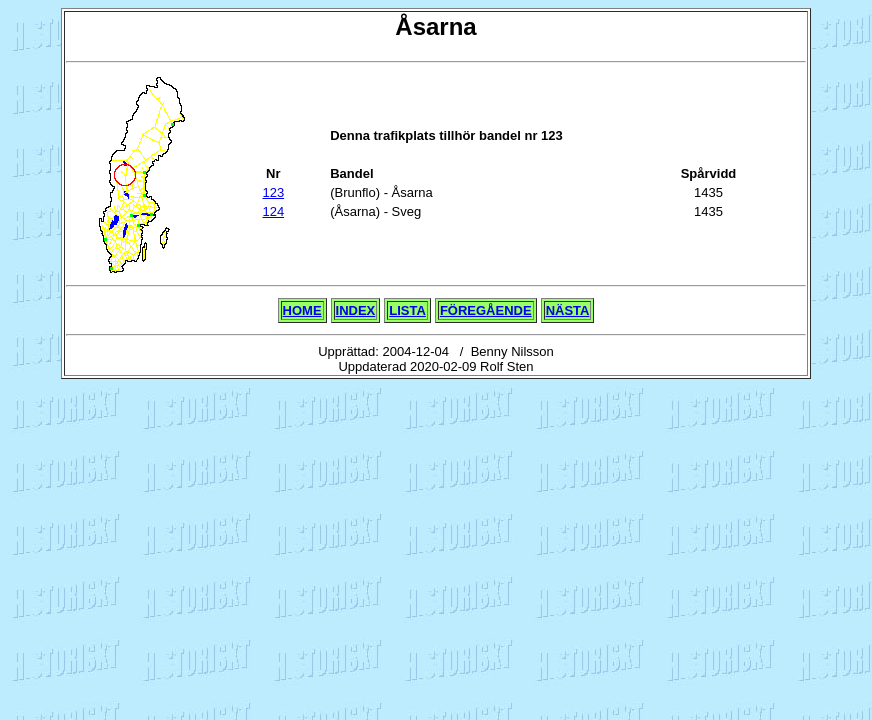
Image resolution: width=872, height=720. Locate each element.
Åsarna (435, 26)
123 (273, 192)
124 (273, 211)
